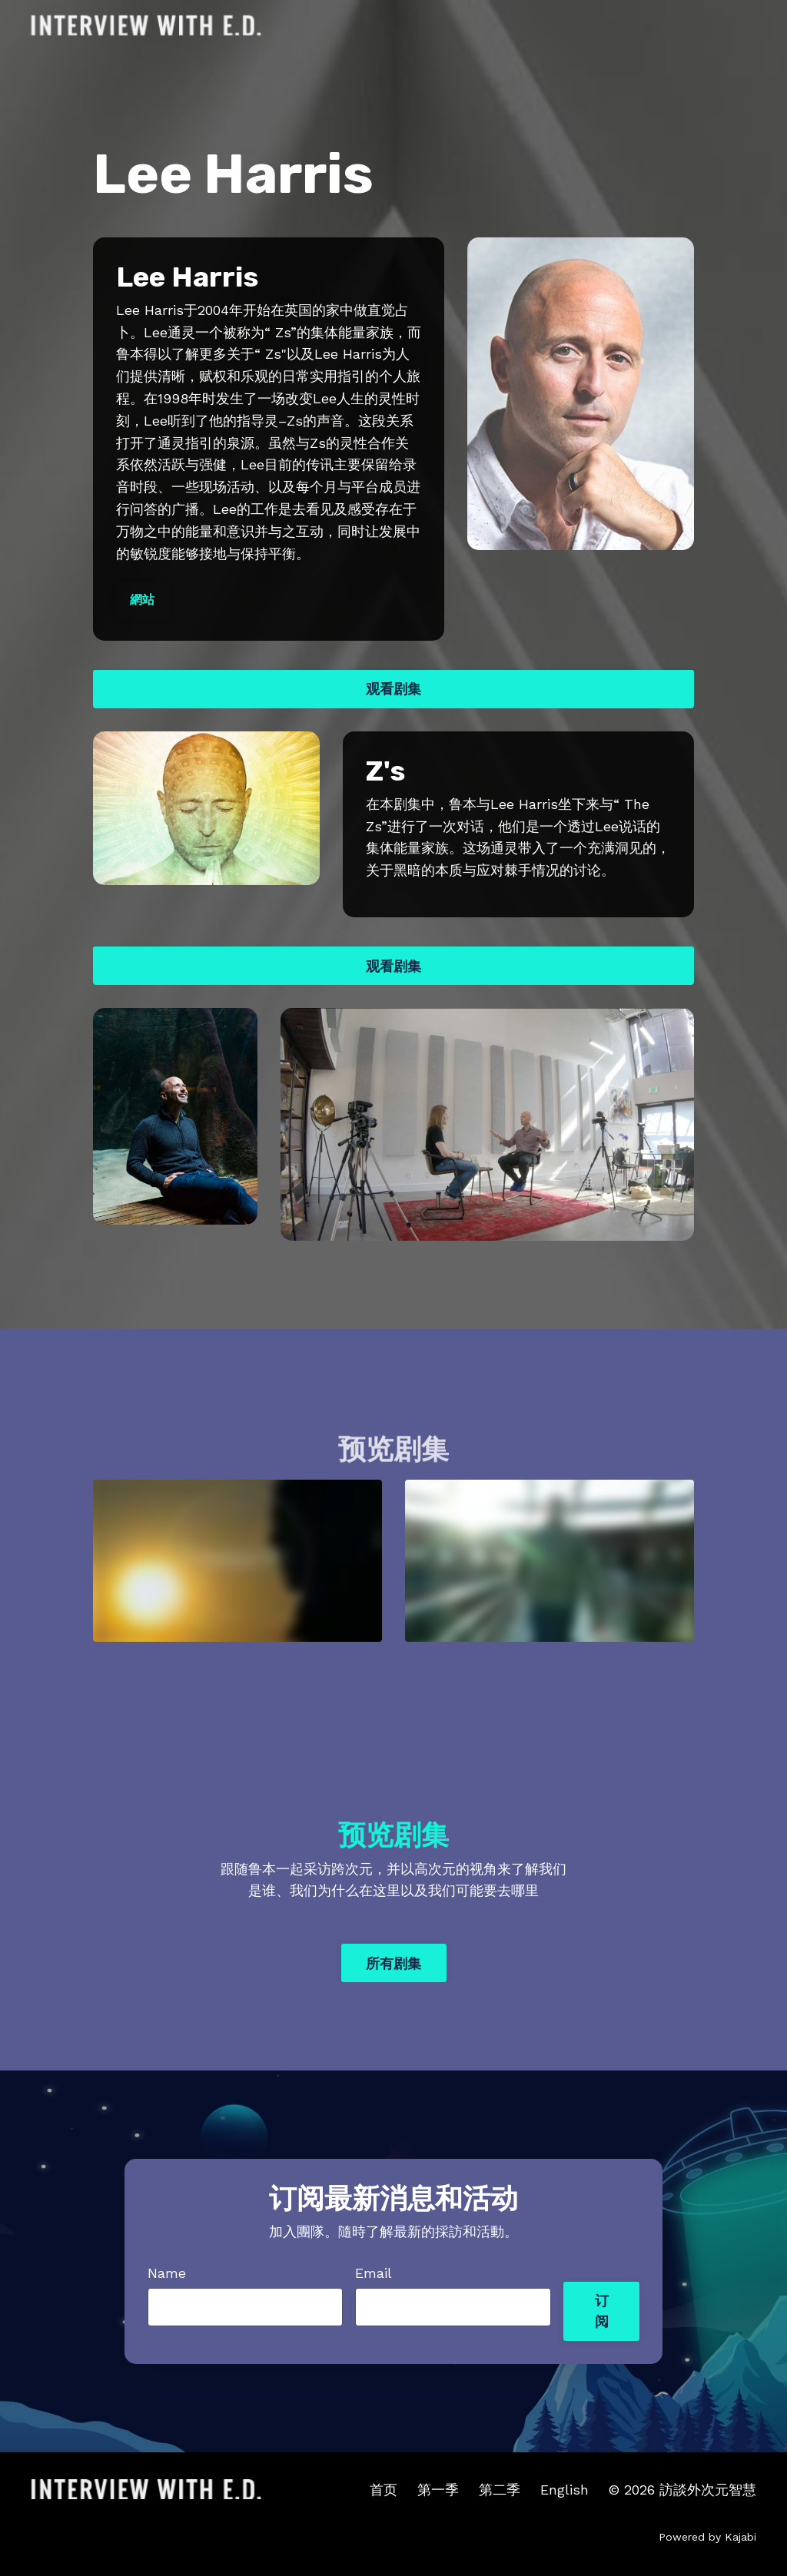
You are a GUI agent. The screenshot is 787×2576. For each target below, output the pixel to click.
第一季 (438, 2490)
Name (167, 2273)
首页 (383, 2490)
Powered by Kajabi (707, 2537)
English (564, 2490)
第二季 (499, 2490)
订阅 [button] (602, 2311)
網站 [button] (142, 599)
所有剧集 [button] (394, 1963)
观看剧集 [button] (394, 689)
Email (373, 2273)
